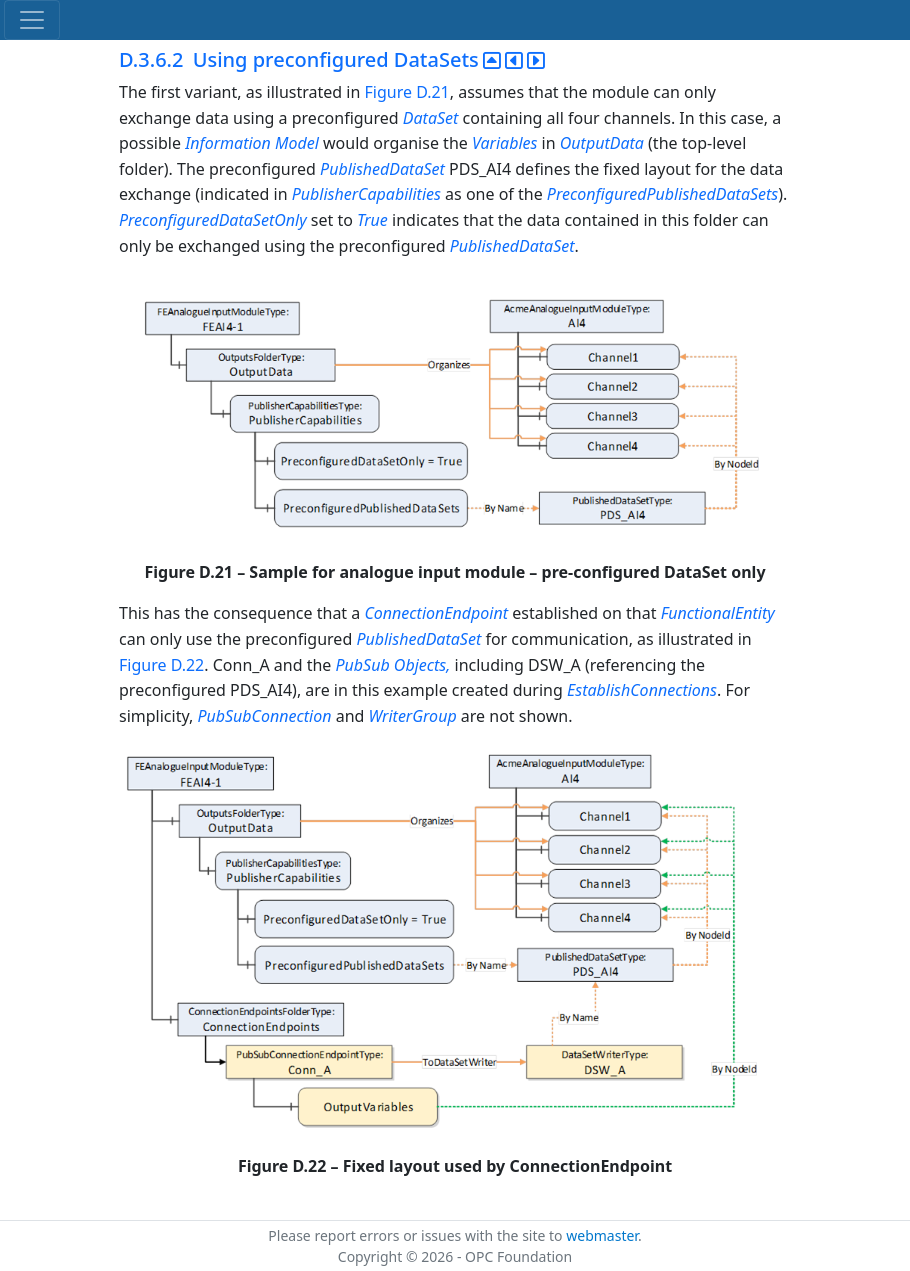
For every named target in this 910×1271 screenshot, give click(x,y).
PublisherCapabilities (368, 194)
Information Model (252, 143)
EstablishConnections (642, 690)
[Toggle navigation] (32, 20)
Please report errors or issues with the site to (417, 1235)
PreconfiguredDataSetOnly (215, 220)
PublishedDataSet (384, 169)
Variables (504, 143)
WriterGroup (415, 716)
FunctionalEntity (718, 613)
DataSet (431, 118)
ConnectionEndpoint (438, 613)
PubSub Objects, (394, 665)
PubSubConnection (264, 716)
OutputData (602, 143)
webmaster (602, 1235)
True (372, 220)
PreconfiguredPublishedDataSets (662, 194)
